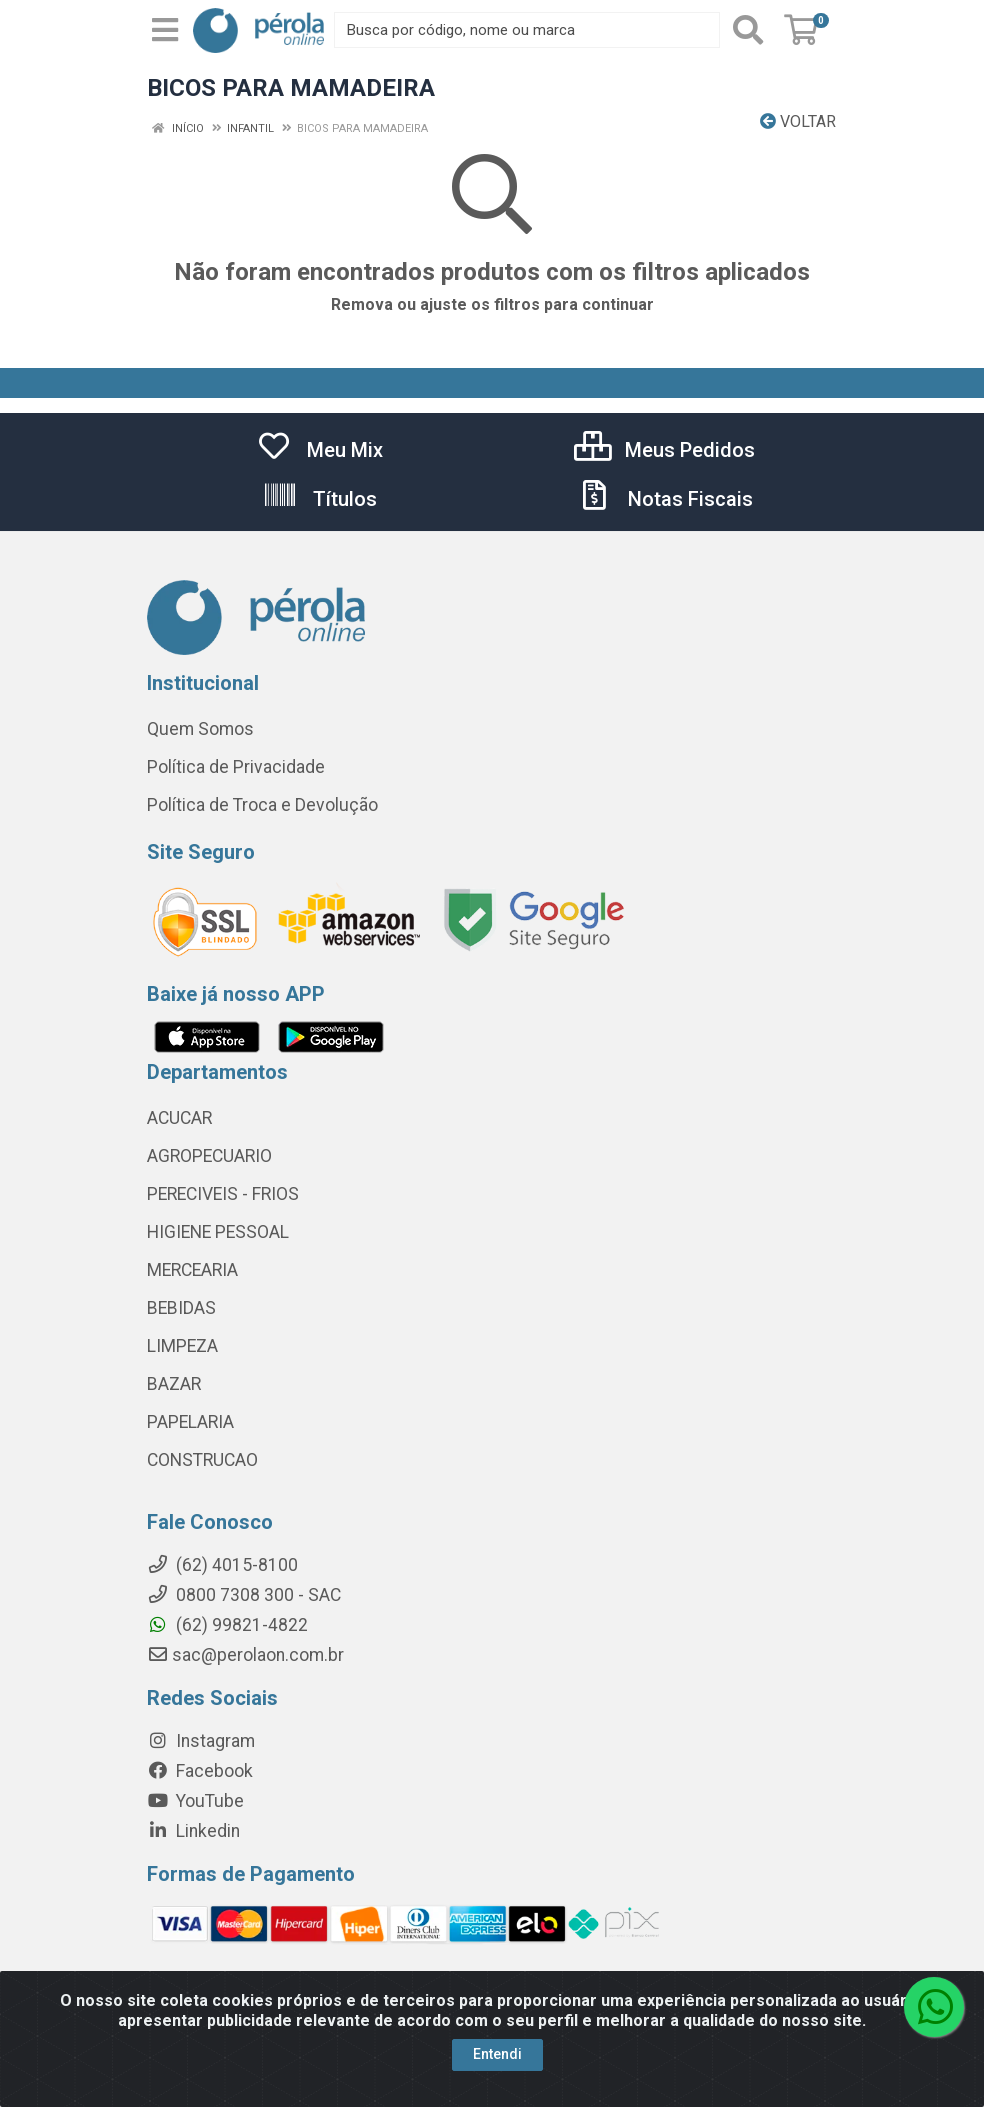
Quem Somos (200, 729)
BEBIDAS (181, 1308)
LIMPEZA (182, 1346)
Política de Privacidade (236, 767)
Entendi (497, 2054)
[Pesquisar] (748, 30)
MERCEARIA (192, 1270)
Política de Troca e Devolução (262, 805)
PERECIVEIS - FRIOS (223, 1194)
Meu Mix (319, 450)
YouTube (195, 1801)
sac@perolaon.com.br (245, 1655)
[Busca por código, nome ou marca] (527, 30)
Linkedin (193, 1831)
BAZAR (174, 1384)
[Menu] (165, 30)
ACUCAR (179, 1118)
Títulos (319, 499)
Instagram (201, 1741)
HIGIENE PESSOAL (218, 1232)
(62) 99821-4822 (227, 1625)
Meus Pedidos (664, 450)
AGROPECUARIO (209, 1156)
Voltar (798, 121)
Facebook (200, 1771)
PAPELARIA (190, 1422)
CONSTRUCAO (202, 1460)
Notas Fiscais (665, 499)
